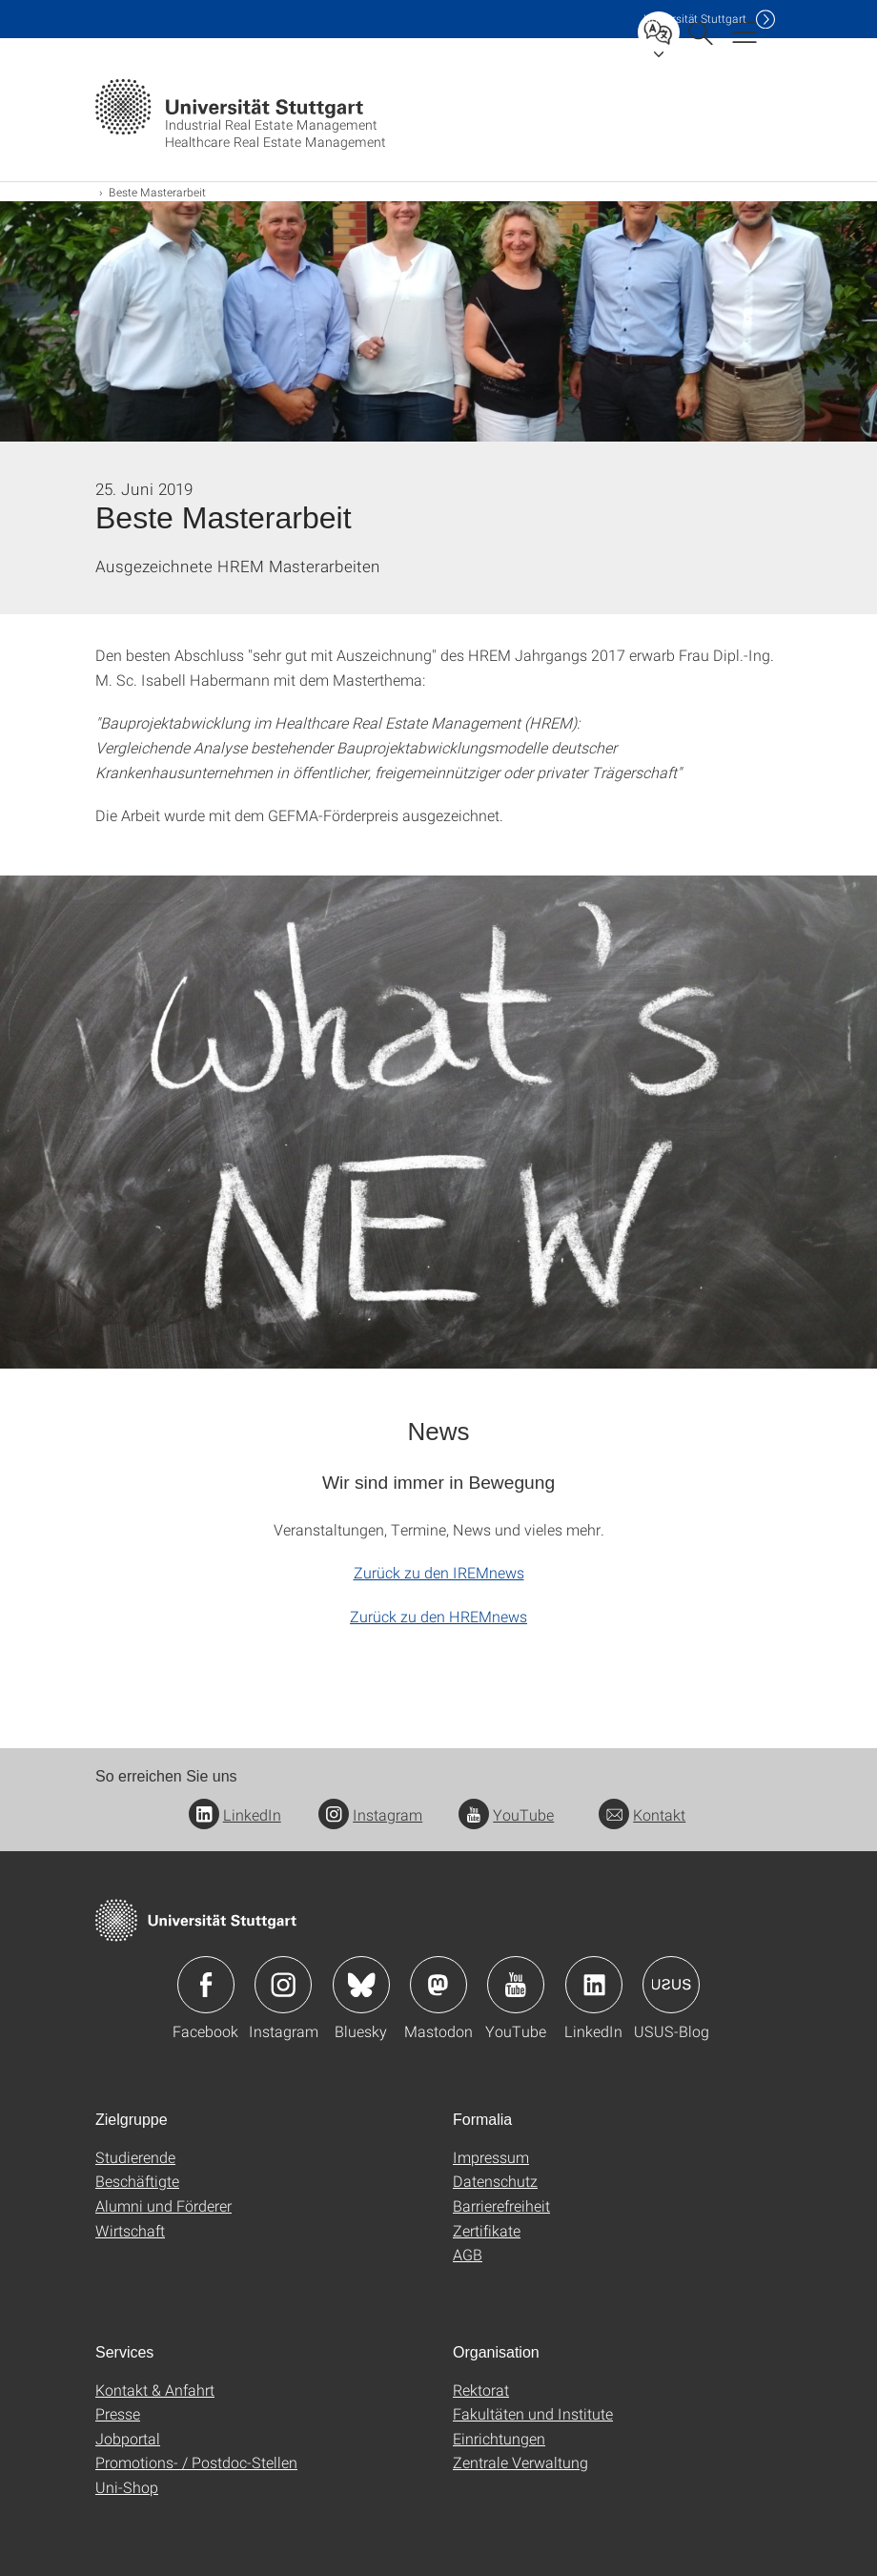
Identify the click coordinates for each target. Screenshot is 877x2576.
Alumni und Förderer (163, 2205)
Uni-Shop (126, 2487)
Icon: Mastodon (438, 1984)
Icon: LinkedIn (593, 1984)
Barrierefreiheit (501, 2205)
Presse (117, 2413)
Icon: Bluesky (361, 1984)
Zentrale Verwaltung (520, 2462)
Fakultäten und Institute (533, 2413)
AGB (467, 2254)
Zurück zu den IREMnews (439, 1572)
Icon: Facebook (206, 1984)
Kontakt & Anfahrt (154, 2390)
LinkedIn (235, 1814)
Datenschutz (495, 2181)
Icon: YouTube (515, 1984)
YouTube (506, 1814)
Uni (694, 18)
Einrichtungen (499, 2438)
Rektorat (481, 2390)
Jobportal (127, 2438)
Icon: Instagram (283, 1984)
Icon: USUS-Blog (671, 1984)
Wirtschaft (130, 2230)
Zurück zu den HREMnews (438, 1616)
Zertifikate (486, 2230)
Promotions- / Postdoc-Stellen (196, 2462)
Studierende (135, 2157)
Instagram (370, 1814)
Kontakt (642, 1814)
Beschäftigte (137, 2181)
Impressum (491, 2157)
